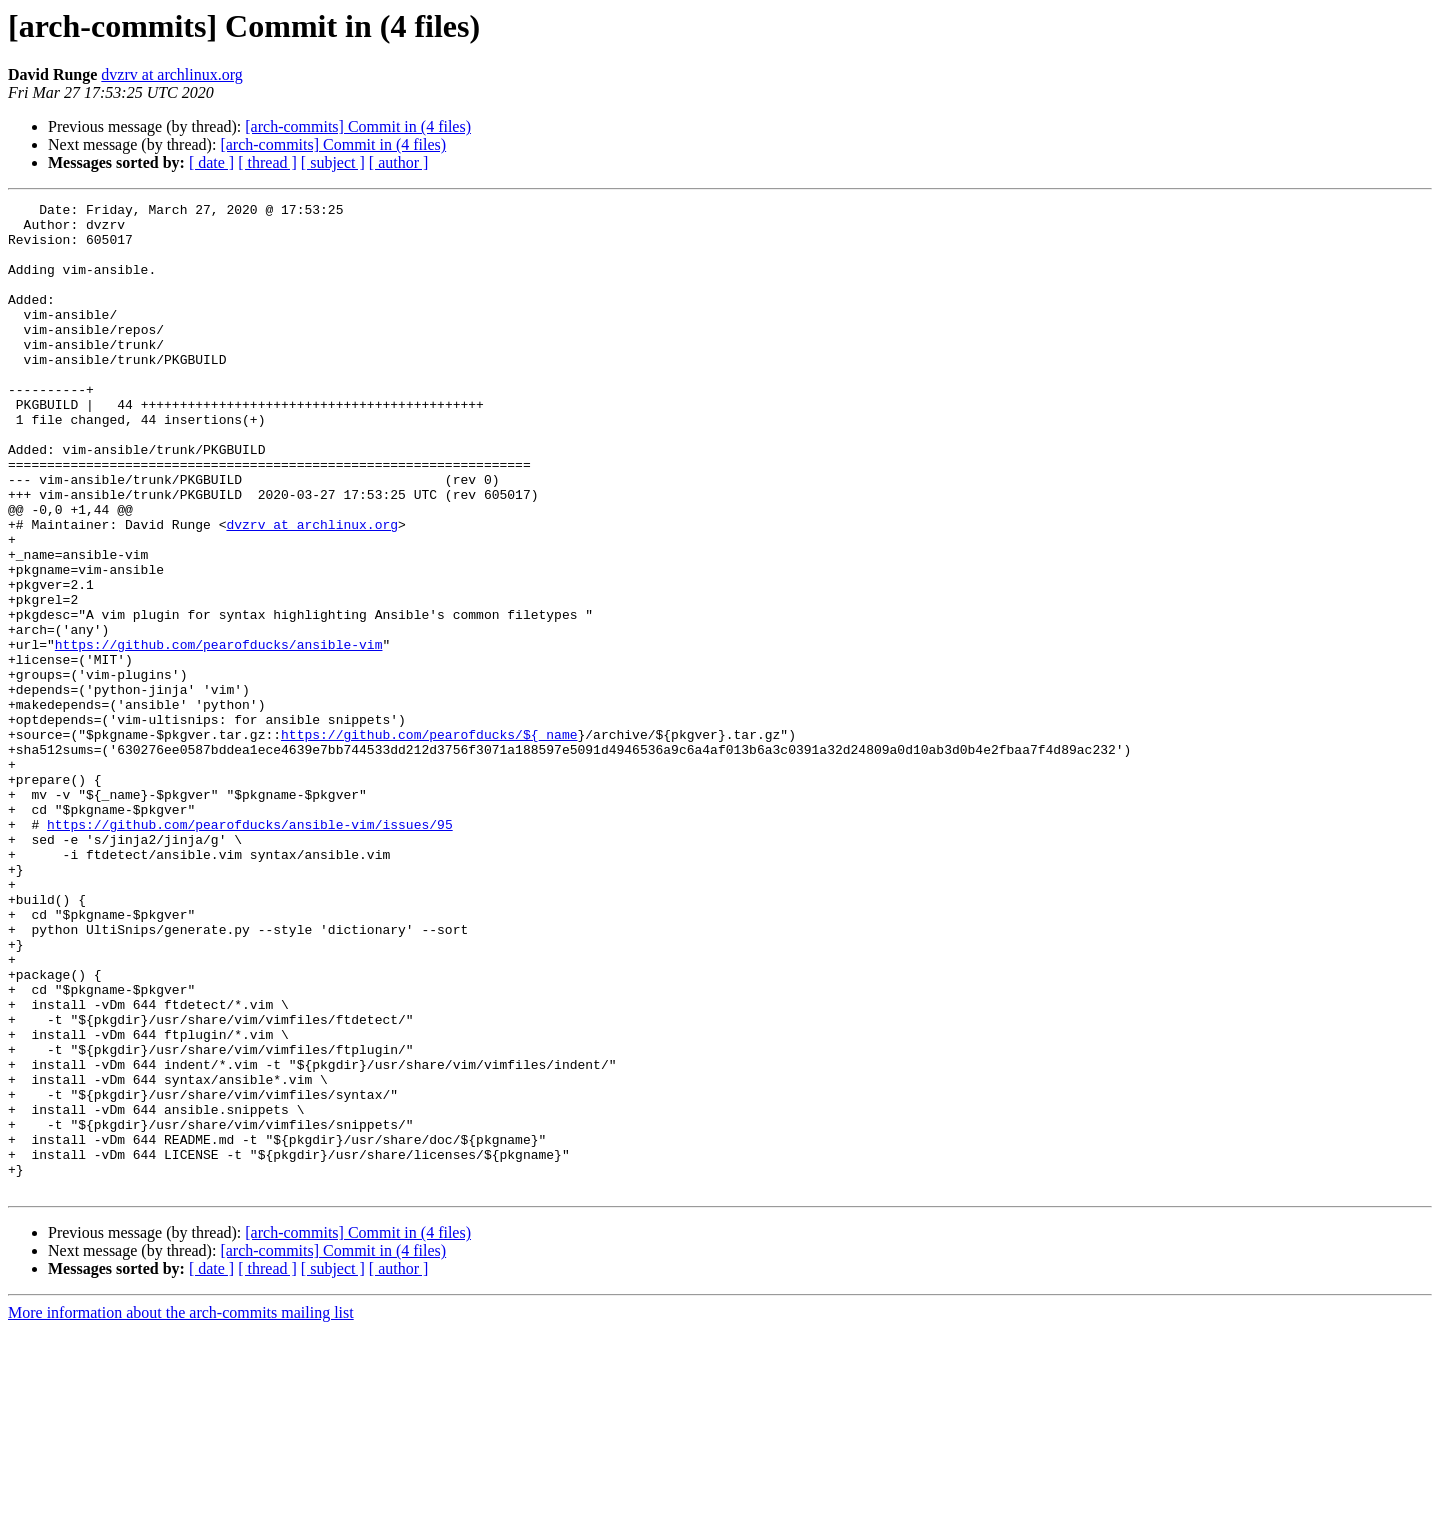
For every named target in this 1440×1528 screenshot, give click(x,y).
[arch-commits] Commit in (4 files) (358, 126)
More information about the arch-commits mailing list (181, 1510)
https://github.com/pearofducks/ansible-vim (219, 734)
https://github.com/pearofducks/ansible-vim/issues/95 (250, 950)
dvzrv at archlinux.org (171, 74)
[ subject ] (333, 162)
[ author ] (399, 162)
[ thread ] (267, 162)
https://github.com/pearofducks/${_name (429, 842)
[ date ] (211, 162)
